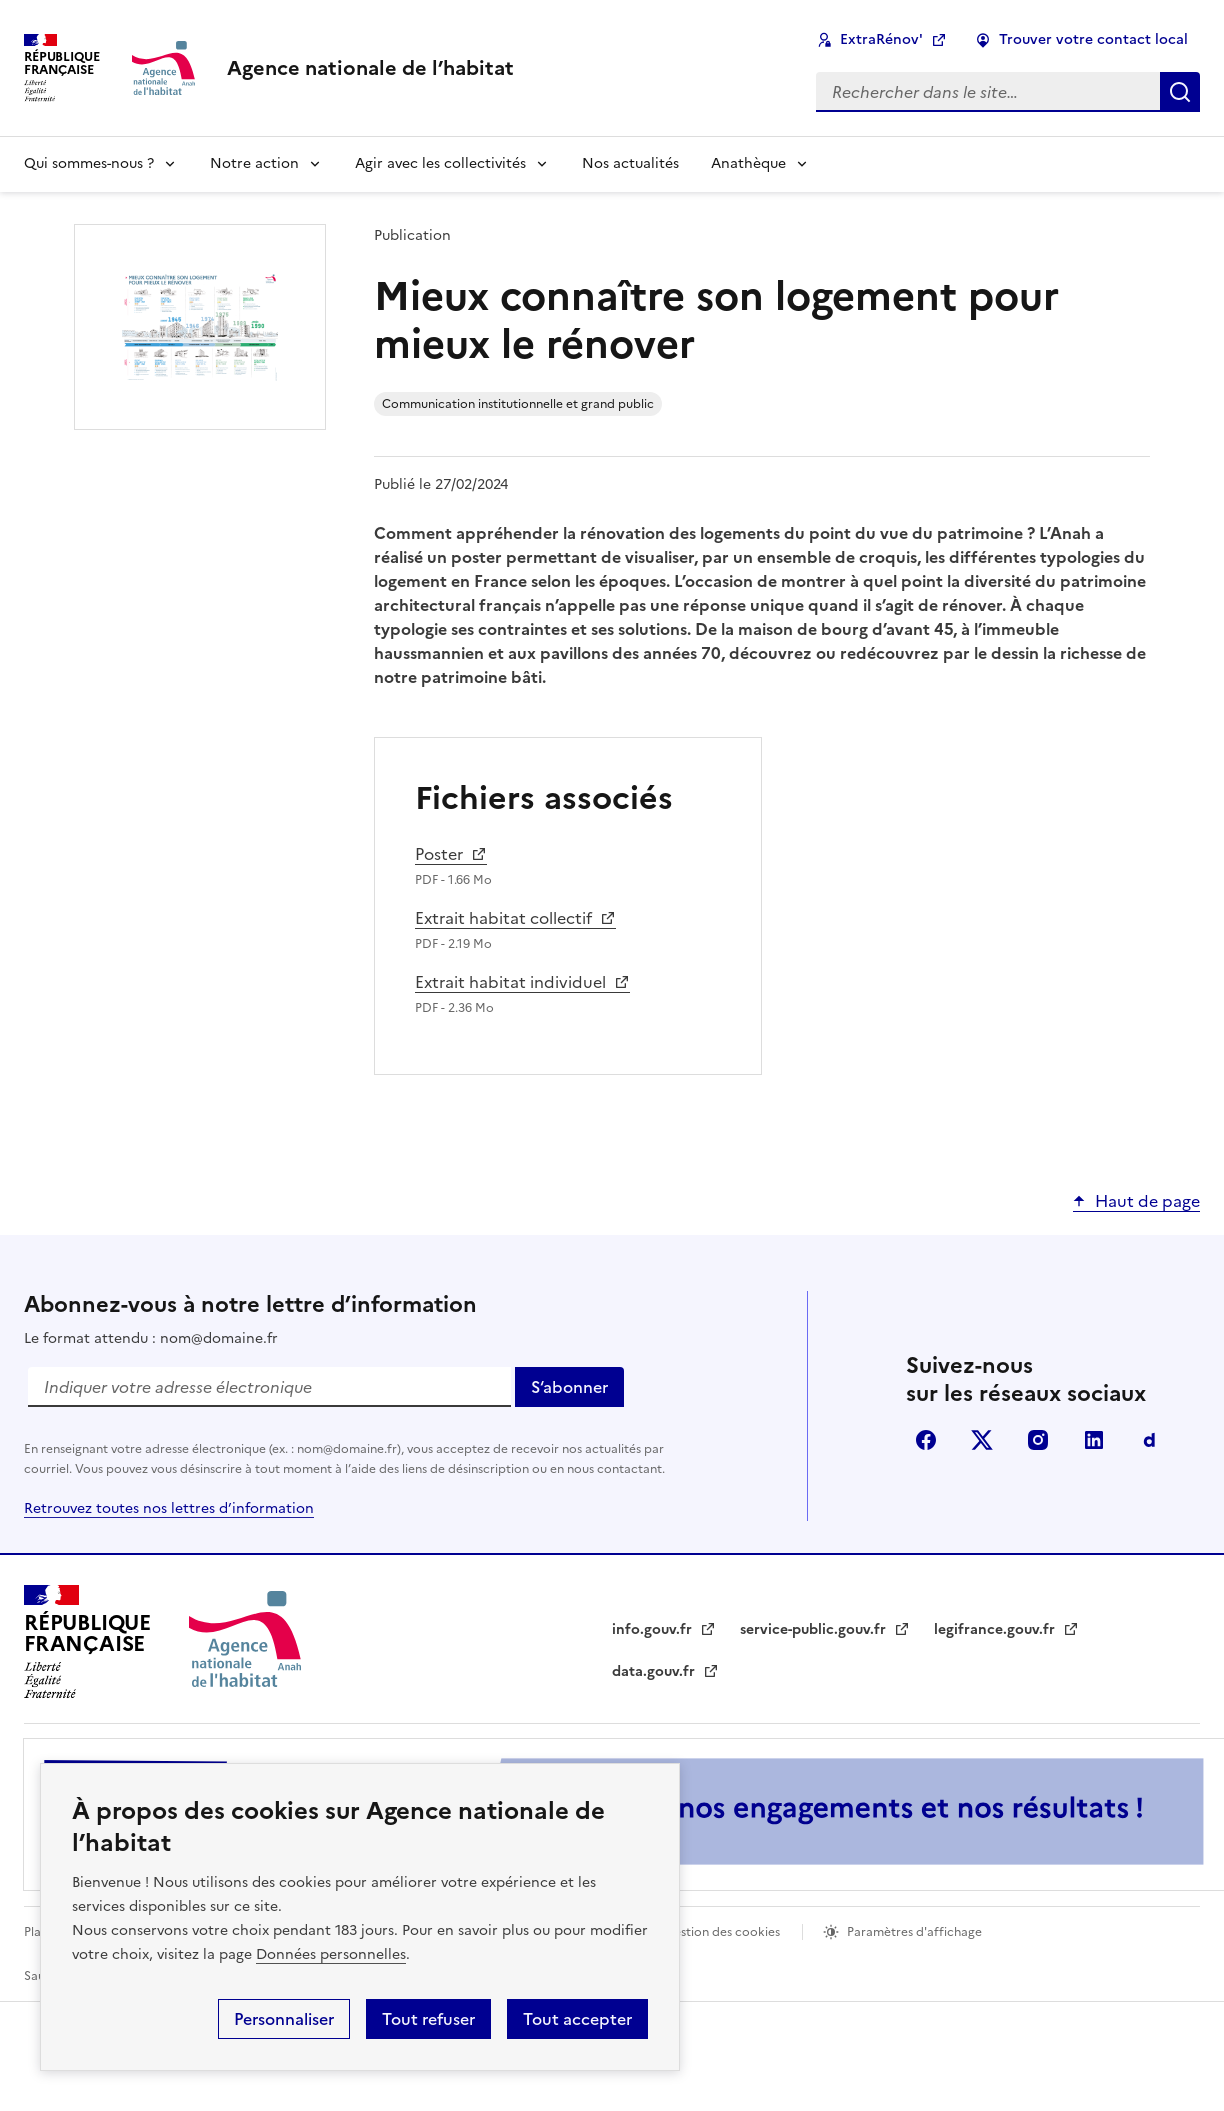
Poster (451, 854)
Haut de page (1147, 1201)
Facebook (926, 1440)
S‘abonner (577, 1391)
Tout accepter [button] (577, 2019)
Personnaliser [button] (284, 2019)
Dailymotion (1150, 1440)
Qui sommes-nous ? (89, 163)
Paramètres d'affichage (914, 1932)
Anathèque (748, 163)
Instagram (1038, 1440)
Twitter (982, 1440)
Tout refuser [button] (428, 2019)
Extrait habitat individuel (512, 982)
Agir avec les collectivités (440, 163)
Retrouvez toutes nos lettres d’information (169, 1508)
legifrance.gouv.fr (1006, 1629)
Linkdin (1094, 1440)
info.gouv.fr (664, 1629)
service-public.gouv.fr (825, 1629)
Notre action (254, 163)
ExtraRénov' (881, 39)
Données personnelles (331, 1954)
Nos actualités (630, 163)
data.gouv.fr (665, 1671)
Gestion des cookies (722, 1932)
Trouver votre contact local (1093, 39)
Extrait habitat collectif (509, 918)
